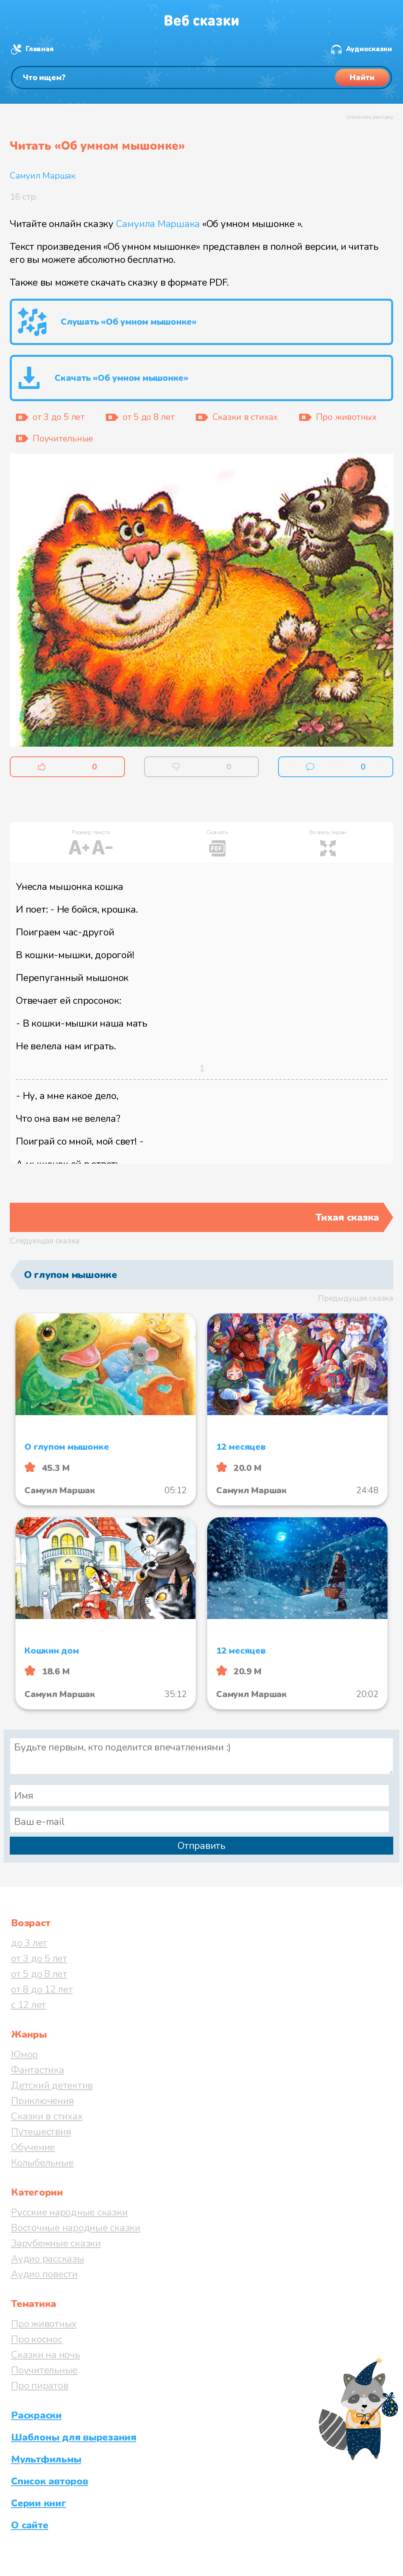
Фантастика (37, 2069)
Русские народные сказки (69, 2212)
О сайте (29, 2525)
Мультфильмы (46, 2459)
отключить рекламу (369, 117)
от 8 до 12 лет (42, 1989)
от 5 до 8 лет (39, 1973)
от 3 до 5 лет (39, 1958)
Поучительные (44, 2370)
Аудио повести (44, 2274)
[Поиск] (201, 77)
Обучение (33, 2147)
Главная (39, 49)
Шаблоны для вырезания (73, 2437)
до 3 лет (29, 1942)
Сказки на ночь (45, 2354)
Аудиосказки (369, 49)
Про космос (36, 2339)
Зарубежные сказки (56, 2243)
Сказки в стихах (46, 2116)
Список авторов (49, 2481)
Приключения (42, 2100)
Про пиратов (39, 2385)
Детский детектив (52, 2085)
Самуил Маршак (43, 176)
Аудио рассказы (47, 2258)
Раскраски (36, 2415)
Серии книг (38, 2503)
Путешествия (41, 2131)
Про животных (44, 2323)
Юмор (24, 2054)
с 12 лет (28, 2004)
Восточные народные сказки (75, 2227)
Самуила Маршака (158, 223)
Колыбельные (42, 2162)
